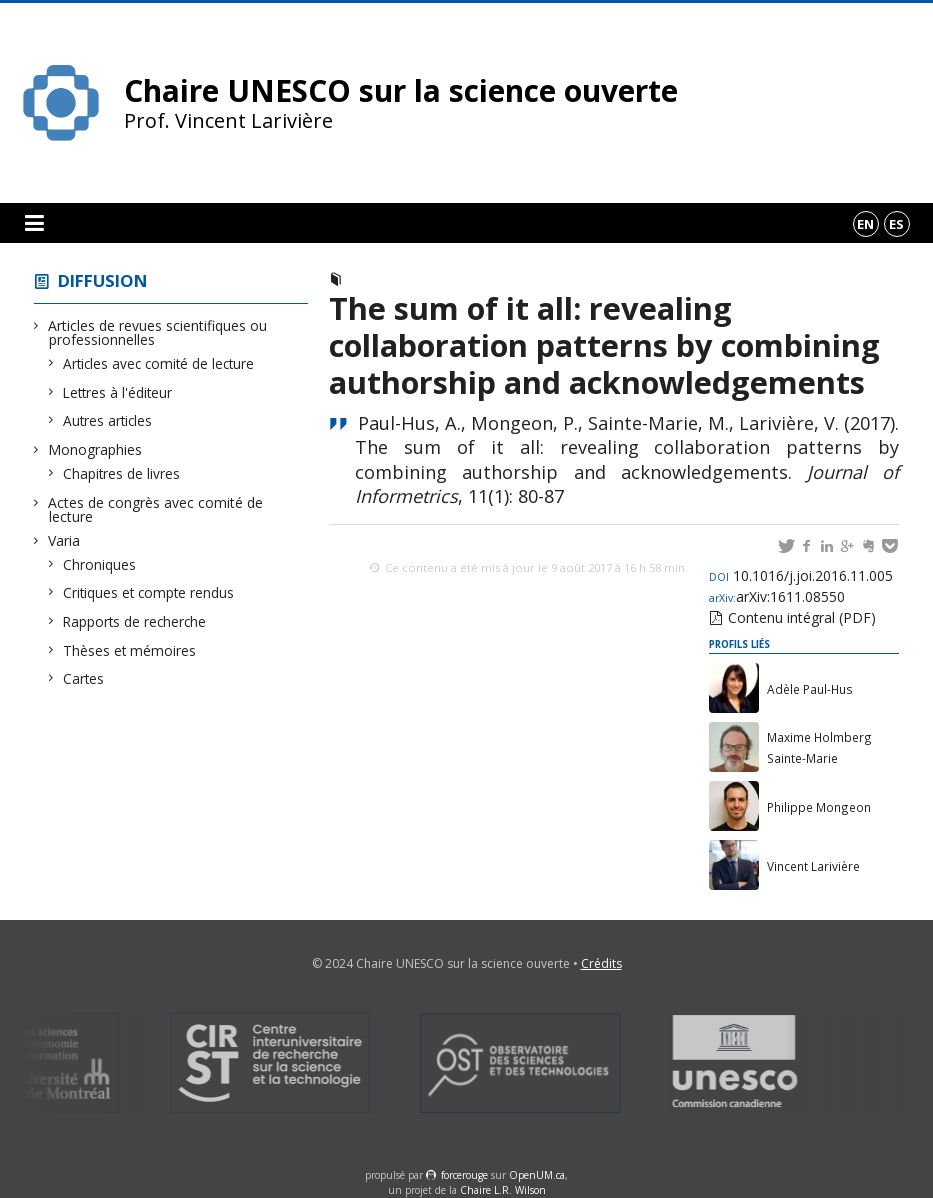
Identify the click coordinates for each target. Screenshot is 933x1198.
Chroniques (100, 564)
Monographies (95, 449)
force (464, 1175)
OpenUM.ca (537, 1175)
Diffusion (103, 280)
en (865, 224)
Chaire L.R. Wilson (503, 1190)
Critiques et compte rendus (149, 592)
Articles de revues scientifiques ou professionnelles (158, 332)
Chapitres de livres (122, 473)
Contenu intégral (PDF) (802, 617)
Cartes (84, 678)
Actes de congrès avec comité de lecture (156, 509)
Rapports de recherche (135, 621)
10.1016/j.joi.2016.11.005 (801, 575)
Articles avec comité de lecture (159, 363)
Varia (64, 540)
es (896, 224)
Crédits (601, 963)
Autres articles (108, 420)
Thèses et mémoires (130, 650)
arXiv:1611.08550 (777, 596)
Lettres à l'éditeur (118, 392)
